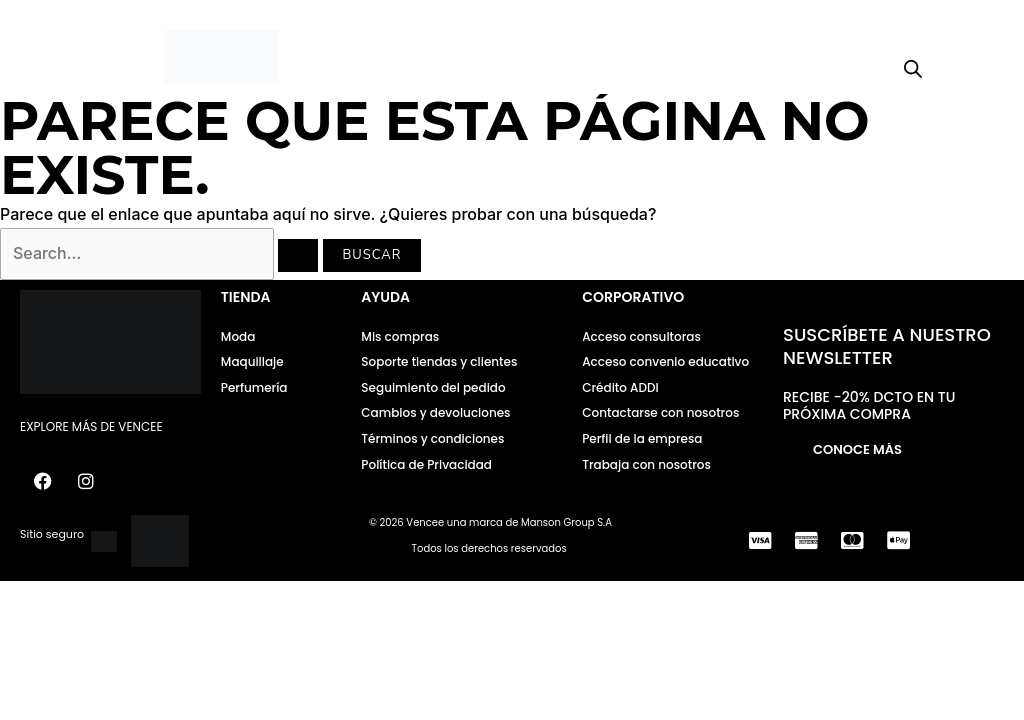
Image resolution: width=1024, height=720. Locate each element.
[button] (74, 57)
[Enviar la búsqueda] (298, 255)
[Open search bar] (913, 69)
